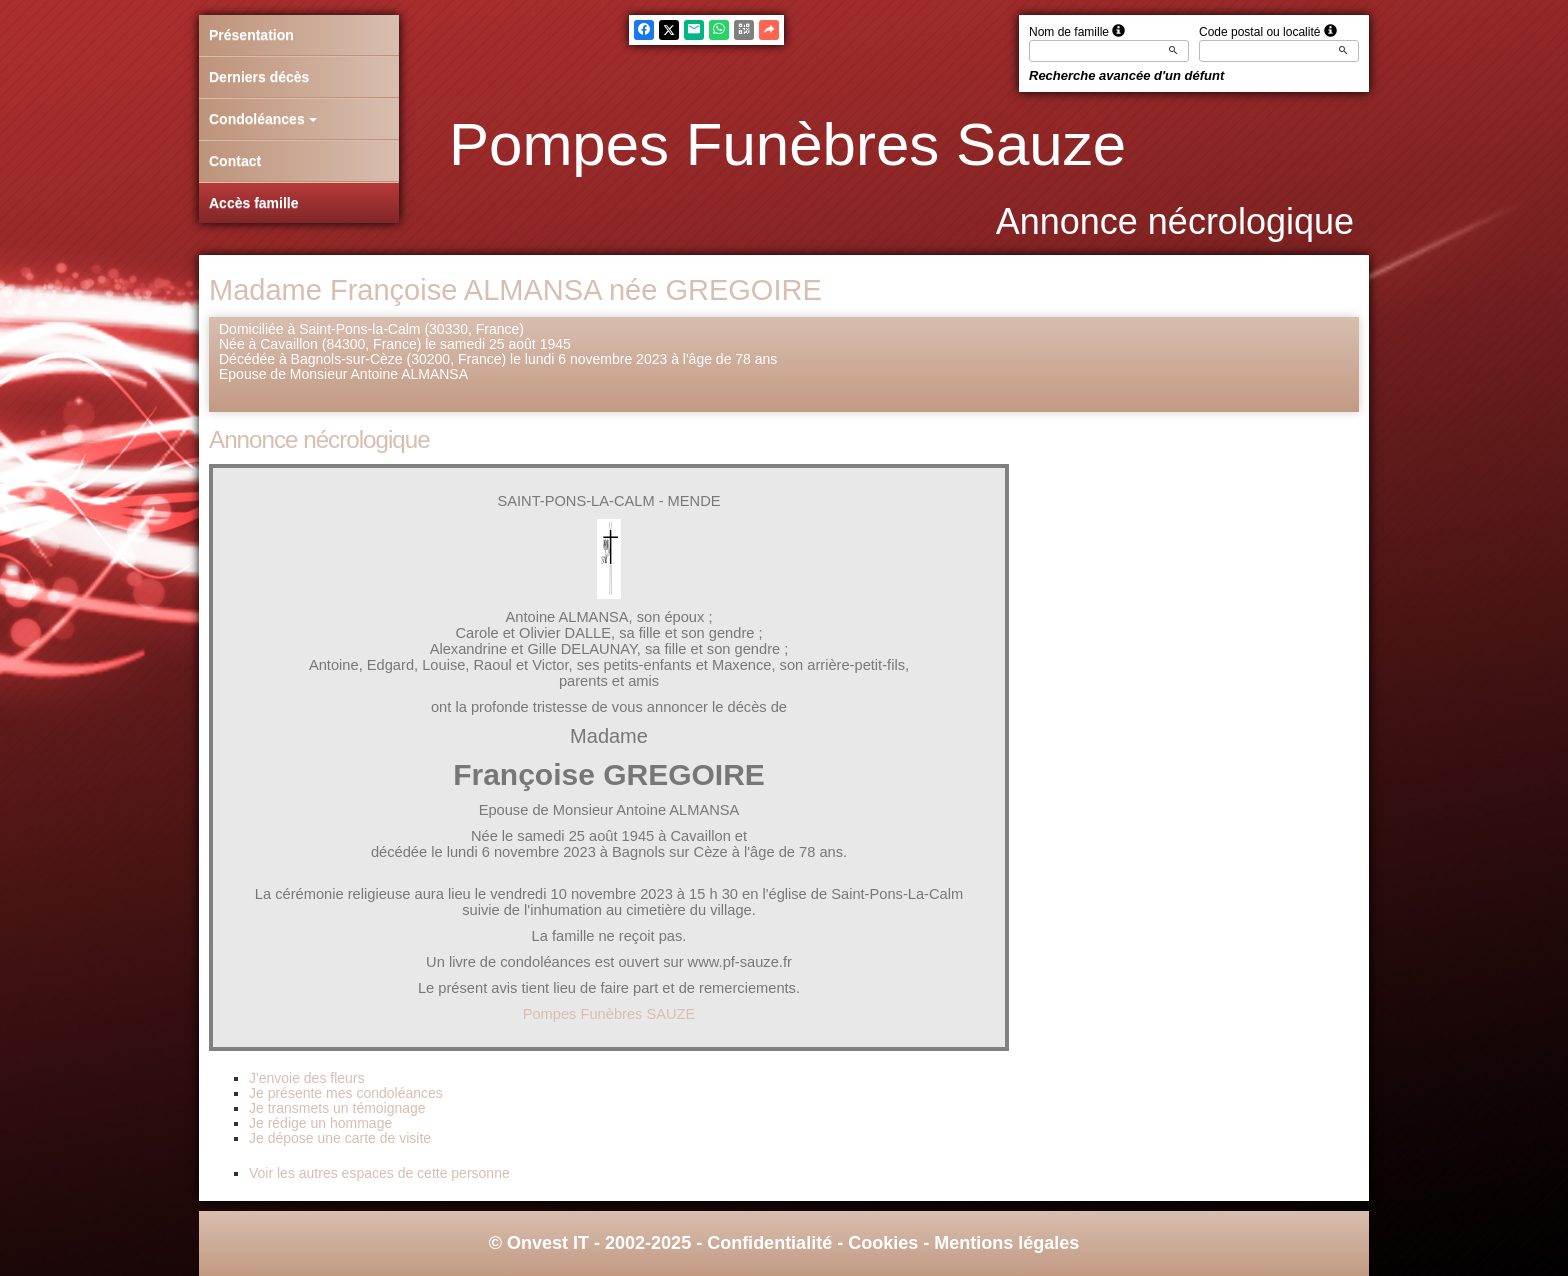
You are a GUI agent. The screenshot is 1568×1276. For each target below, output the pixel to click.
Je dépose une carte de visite (340, 1138)
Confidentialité (769, 1243)
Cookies (883, 1243)
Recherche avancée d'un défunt (1126, 75)
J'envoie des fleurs (307, 1078)
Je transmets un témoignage (337, 1108)
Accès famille (254, 203)
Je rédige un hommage (320, 1123)
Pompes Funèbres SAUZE (609, 1014)
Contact (235, 161)
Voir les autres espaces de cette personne (379, 1173)
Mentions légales (1006, 1243)
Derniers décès (259, 77)
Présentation (251, 35)
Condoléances (263, 119)
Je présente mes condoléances (346, 1093)
